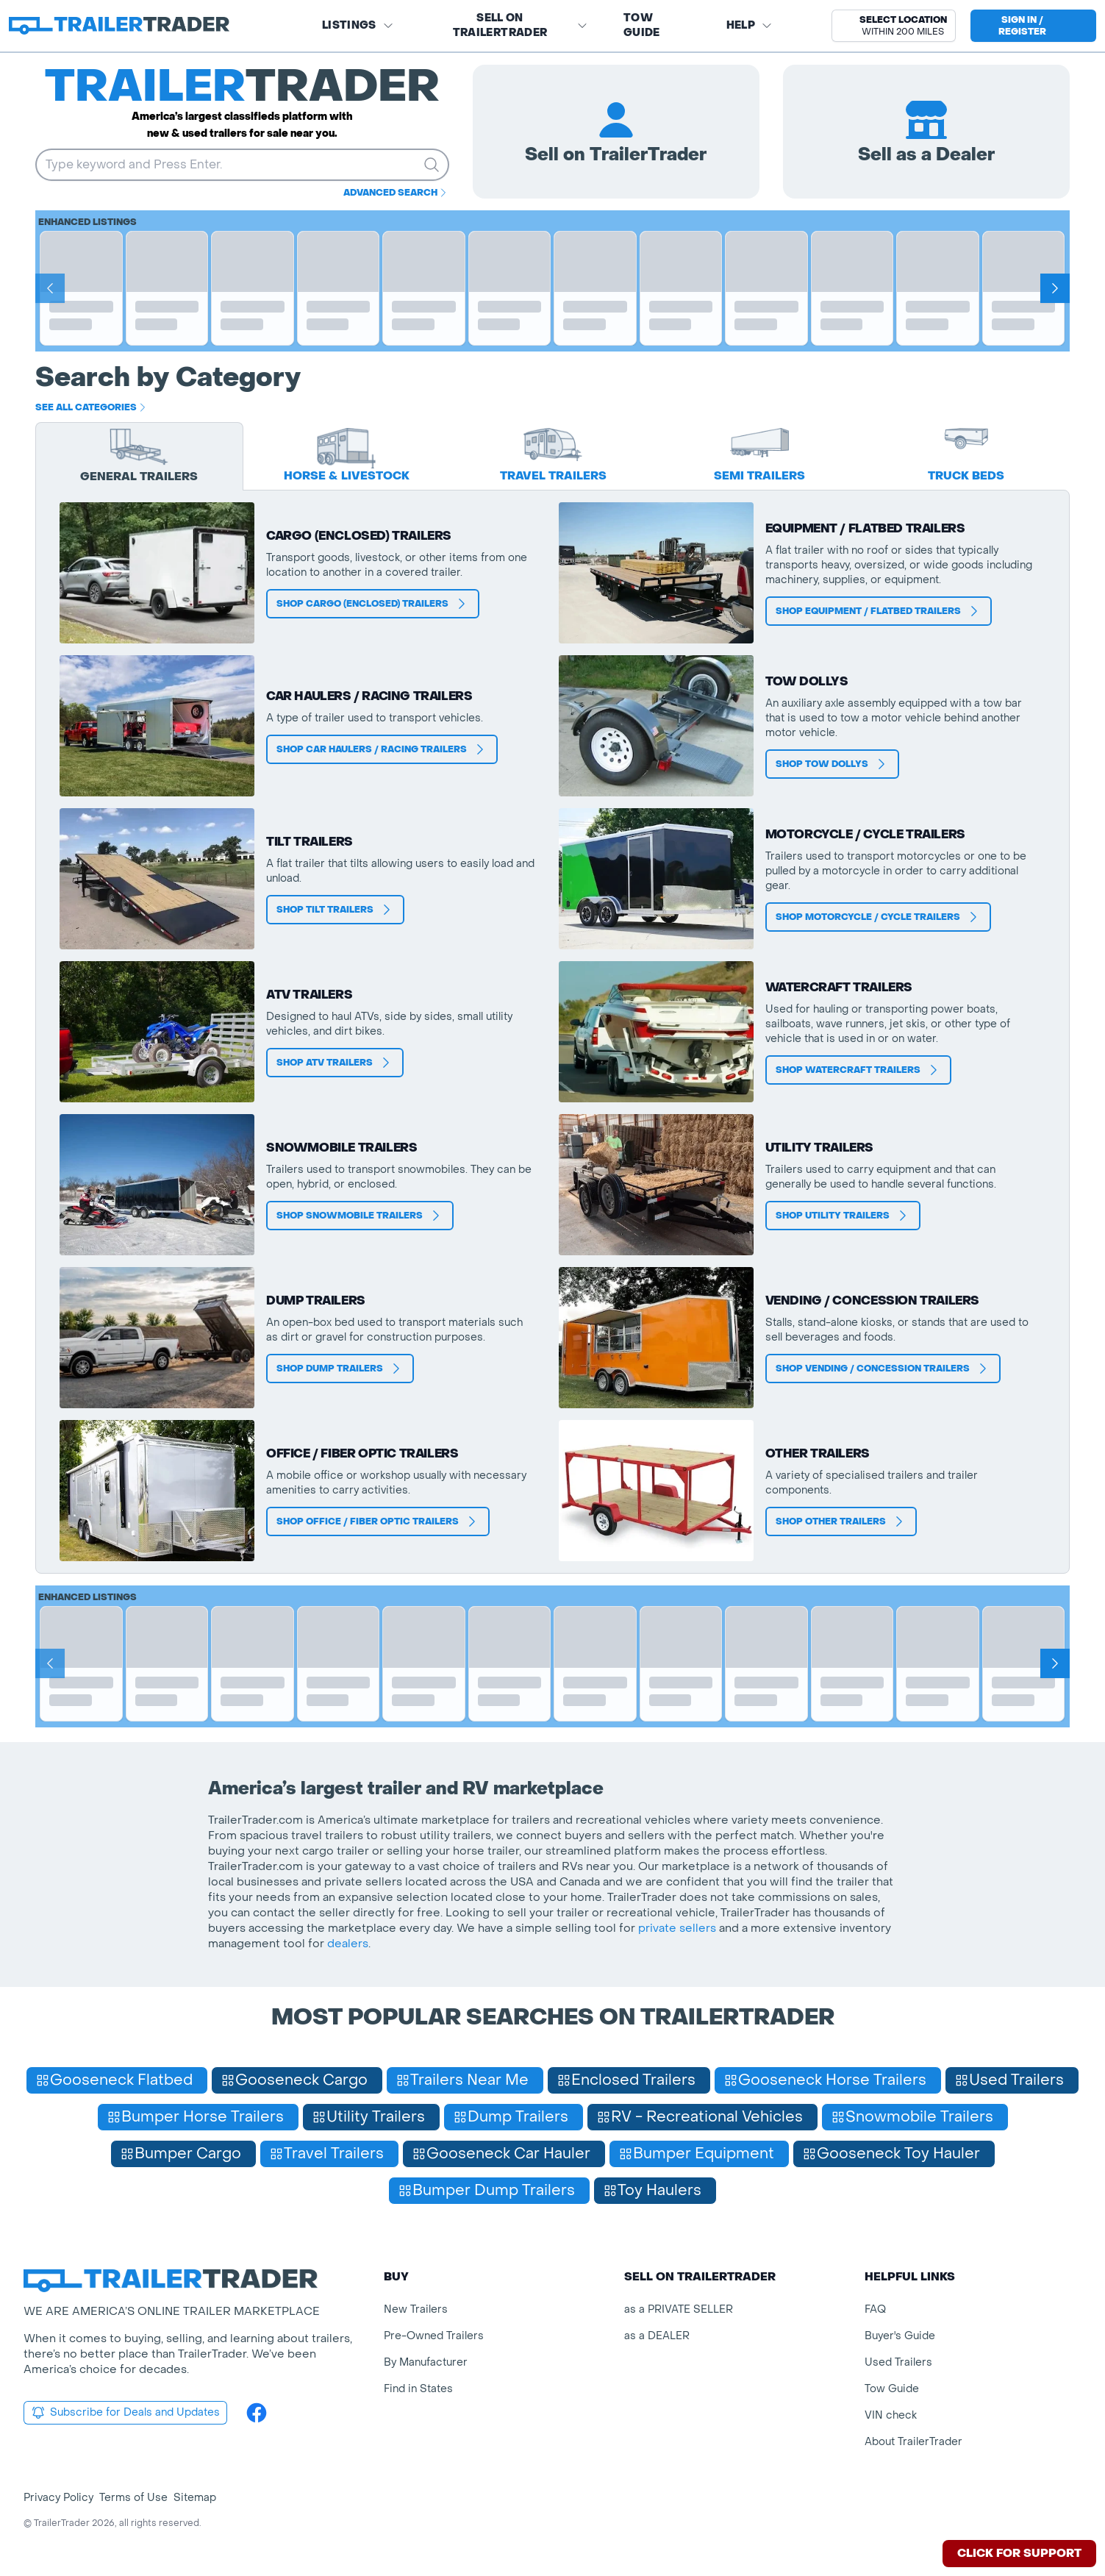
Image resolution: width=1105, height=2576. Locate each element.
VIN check (891, 2415)
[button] (894, 26)
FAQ (875, 2309)
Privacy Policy (58, 2498)
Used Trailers (898, 2362)
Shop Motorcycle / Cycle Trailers (878, 917)
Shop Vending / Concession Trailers (883, 1368)
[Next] (1055, 288)
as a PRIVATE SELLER (678, 2309)
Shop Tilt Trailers (335, 909)
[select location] (894, 26)
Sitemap (195, 2498)
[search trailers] (431, 165)
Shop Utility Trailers (843, 1215)
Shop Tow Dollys (832, 764)
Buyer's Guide (900, 2336)
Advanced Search (396, 193)
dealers (347, 1943)
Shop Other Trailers (841, 1521)
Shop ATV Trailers (334, 1062)
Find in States (418, 2389)
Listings (358, 25)
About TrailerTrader (913, 2442)
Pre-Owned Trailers (434, 2336)
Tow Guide (641, 25)
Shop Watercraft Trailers (858, 1070)
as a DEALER (657, 2336)
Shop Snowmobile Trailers (359, 1215)
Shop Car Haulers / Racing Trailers (381, 749)
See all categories (92, 407)
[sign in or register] (1033, 26)
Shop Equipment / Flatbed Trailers (878, 611)
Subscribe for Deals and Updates (125, 2412)
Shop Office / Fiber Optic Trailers (377, 1521)
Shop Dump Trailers (340, 1368)
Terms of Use (133, 2498)
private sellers (677, 1928)
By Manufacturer (426, 2362)
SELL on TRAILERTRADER (520, 25)
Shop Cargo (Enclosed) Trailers (372, 603)
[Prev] (50, 288)
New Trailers (416, 2309)
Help (749, 25)
